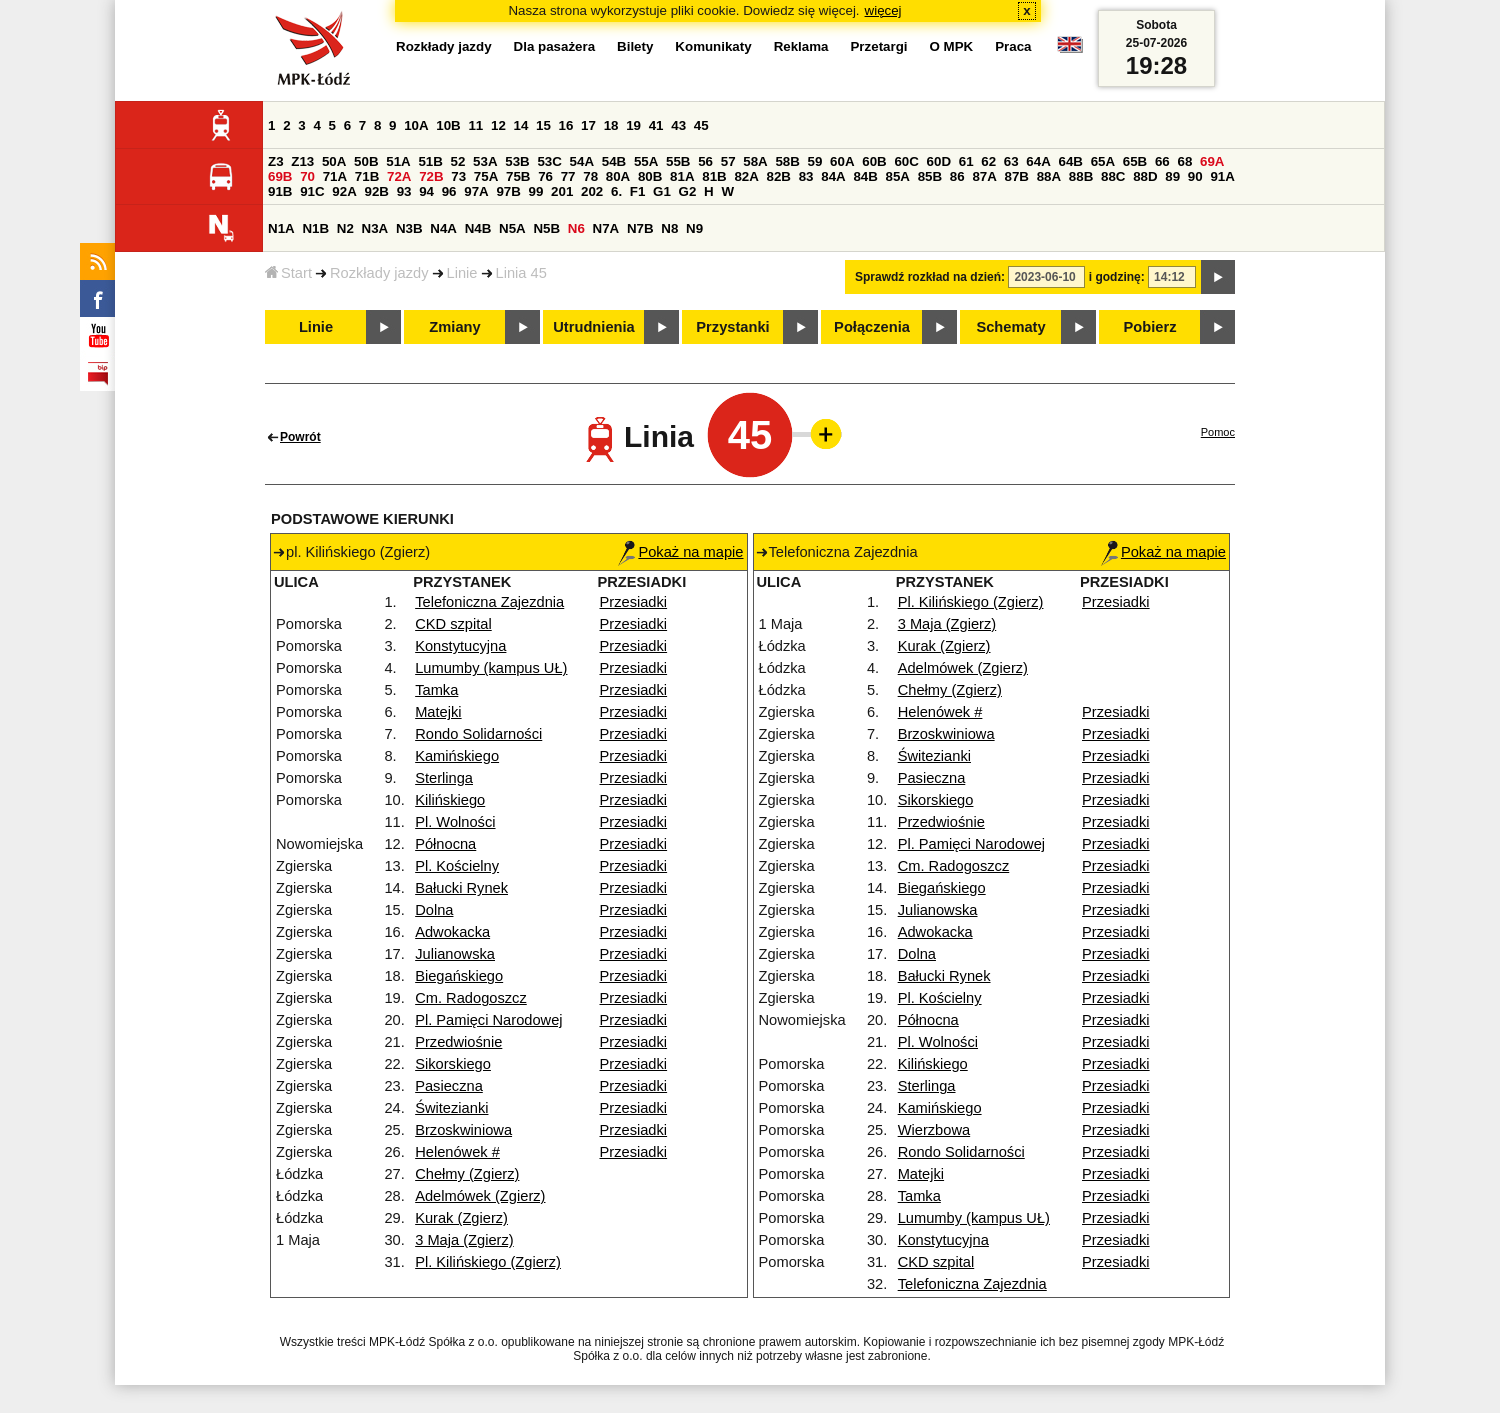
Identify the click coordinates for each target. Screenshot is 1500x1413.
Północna (445, 844)
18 (611, 125)
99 (536, 191)
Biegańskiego (459, 976)
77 (568, 176)
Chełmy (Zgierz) (467, 1174)
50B (366, 161)
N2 (345, 228)
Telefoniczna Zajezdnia (489, 602)
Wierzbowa (934, 1130)
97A (476, 191)
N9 (694, 228)
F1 (638, 191)
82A (746, 176)
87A (984, 176)
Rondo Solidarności (478, 734)
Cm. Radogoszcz (471, 998)
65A (1103, 161)
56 (705, 161)
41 (656, 125)
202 (592, 191)
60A (842, 161)
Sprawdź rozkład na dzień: (930, 277)
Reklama (801, 46)
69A (1212, 161)
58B (787, 161)
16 (566, 125)
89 (1172, 176)
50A (334, 161)
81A (682, 176)
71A (335, 176)
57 (728, 161)
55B (678, 161)
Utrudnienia (593, 327)
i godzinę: (1117, 277)
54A (582, 161)
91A (1222, 176)
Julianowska (455, 954)
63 (1011, 161)
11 (475, 125)
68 (1184, 161)
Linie (462, 273)
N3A (375, 228)
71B (367, 176)
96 (449, 191)
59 (815, 161)
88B (1081, 176)
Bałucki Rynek (461, 888)
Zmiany (454, 327)
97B (508, 191)
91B (280, 191)
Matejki (438, 712)
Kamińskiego (457, 756)
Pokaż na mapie (680, 552)
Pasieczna (449, 1086)
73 (458, 176)
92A (344, 191)
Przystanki (732, 327)
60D (939, 161)
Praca (1013, 46)
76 (545, 176)
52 (458, 161)
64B (1070, 161)
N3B (409, 228)
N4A (443, 228)
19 (633, 125)
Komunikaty (713, 46)
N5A (512, 228)
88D (1145, 176)
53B (517, 161)
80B (650, 176)
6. (616, 191)
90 (1195, 176)
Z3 (276, 161)
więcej (883, 10)
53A (485, 161)
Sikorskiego (453, 1064)
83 (806, 176)
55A (646, 161)
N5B (546, 228)
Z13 (302, 161)
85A (898, 176)
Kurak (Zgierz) (461, 1218)
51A (398, 161)
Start (288, 273)
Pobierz (1150, 327)
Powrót (300, 437)
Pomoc (1218, 432)
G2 (688, 191)
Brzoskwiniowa (463, 1130)
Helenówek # (457, 1152)
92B (376, 191)
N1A (281, 228)
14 (521, 125)
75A (486, 176)
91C (312, 191)
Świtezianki (451, 1108)
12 (498, 125)
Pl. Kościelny (457, 866)
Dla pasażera (555, 46)
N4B (478, 228)
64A (1038, 161)
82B (779, 176)
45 (701, 125)
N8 (669, 228)
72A (399, 176)
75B (518, 176)
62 (988, 161)
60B (874, 161)
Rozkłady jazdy (379, 273)
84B (865, 176)
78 (590, 176)
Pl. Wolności (455, 822)
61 (966, 161)
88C (1113, 176)
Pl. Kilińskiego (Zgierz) (488, 1262)
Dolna (434, 910)
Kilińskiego (450, 800)
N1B (315, 228)
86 (957, 176)
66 (1162, 161)
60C (906, 161)
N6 (576, 228)
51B (430, 161)
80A (618, 176)
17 (588, 125)
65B (1135, 161)
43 (678, 125)
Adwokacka (452, 932)
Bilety (635, 46)
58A (755, 161)
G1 (662, 191)
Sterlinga (444, 778)
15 (543, 125)
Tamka (436, 690)
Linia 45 (521, 273)
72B (431, 176)
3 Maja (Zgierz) (464, 1240)
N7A (606, 228)
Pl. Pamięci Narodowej (488, 1020)
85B (930, 176)
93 (404, 191)
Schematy (1010, 327)
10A (416, 125)
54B (614, 161)
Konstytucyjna (460, 646)
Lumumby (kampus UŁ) (491, 668)
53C (549, 161)
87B (1017, 176)
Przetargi (878, 46)
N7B (640, 228)
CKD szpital (453, 624)
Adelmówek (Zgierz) (480, 1196)
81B (714, 176)
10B (448, 125)
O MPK (952, 46)
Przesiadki (634, 602)
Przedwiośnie (458, 1042)
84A (833, 176)
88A (1049, 176)
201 (562, 191)
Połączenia (872, 327)
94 (426, 191)
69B (280, 176)
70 (307, 176)
